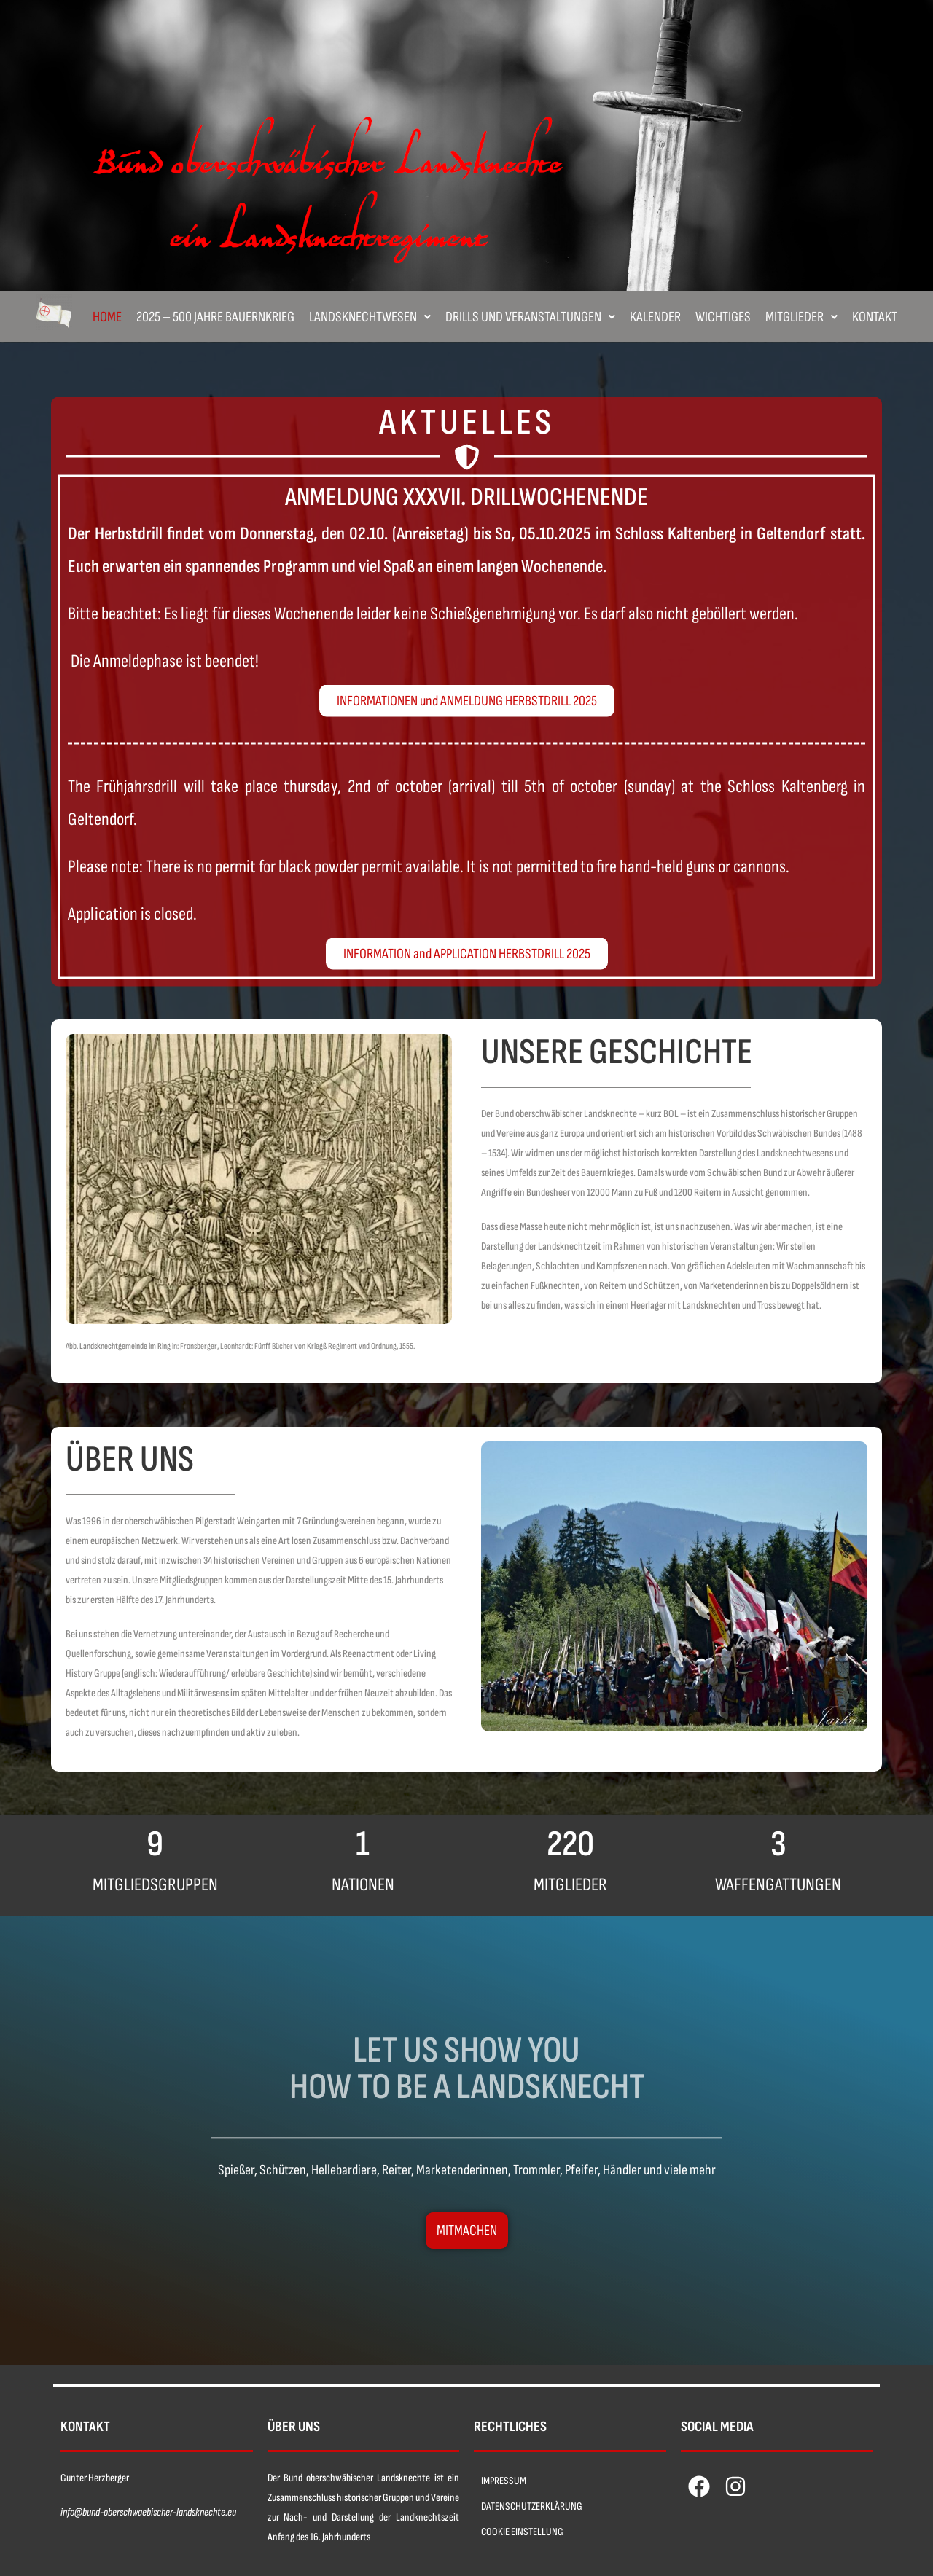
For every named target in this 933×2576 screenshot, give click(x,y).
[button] (370, 317)
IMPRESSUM (503, 2481)
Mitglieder (801, 317)
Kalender (655, 317)
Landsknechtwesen (370, 317)
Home (107, 317)
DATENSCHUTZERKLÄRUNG (531, 2506)
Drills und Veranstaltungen (530, 317)
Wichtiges (723, 317)
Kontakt (874, 317)
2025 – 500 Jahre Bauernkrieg (215, 317)
